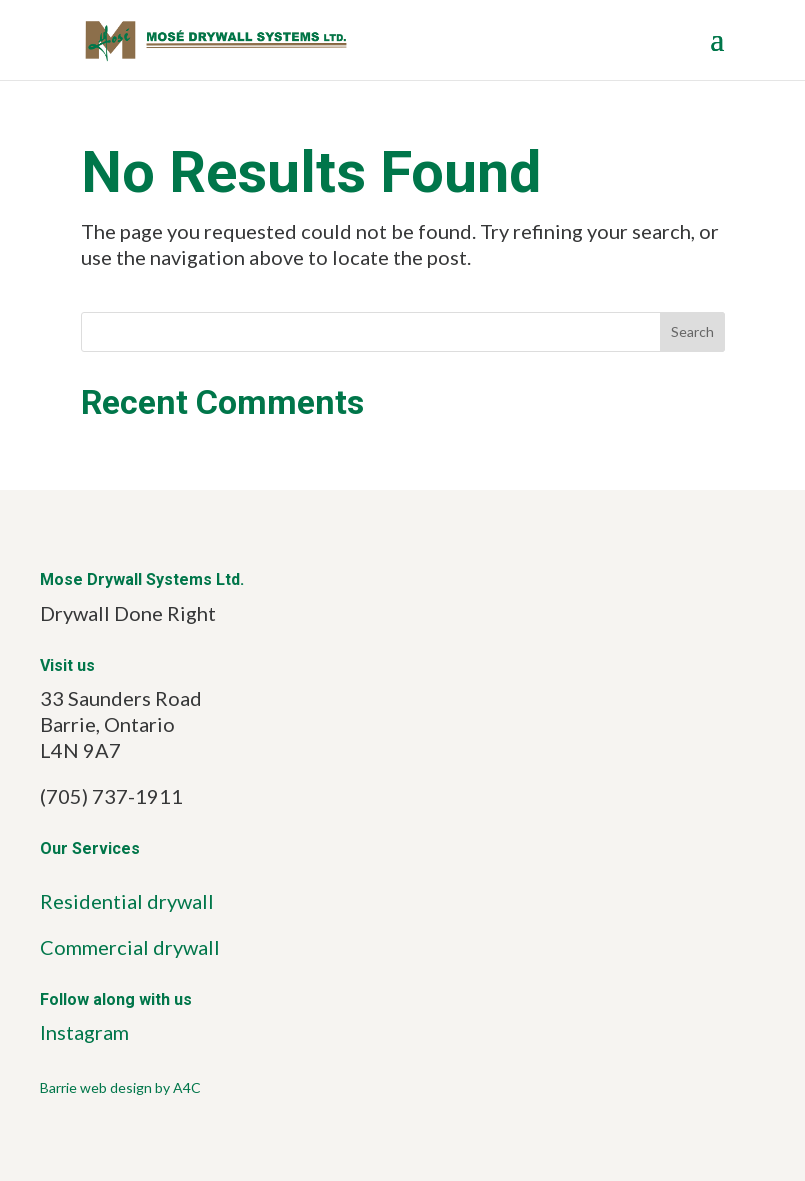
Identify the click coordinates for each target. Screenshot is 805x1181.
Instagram (84, 1032)
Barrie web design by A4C (120, 1087)
